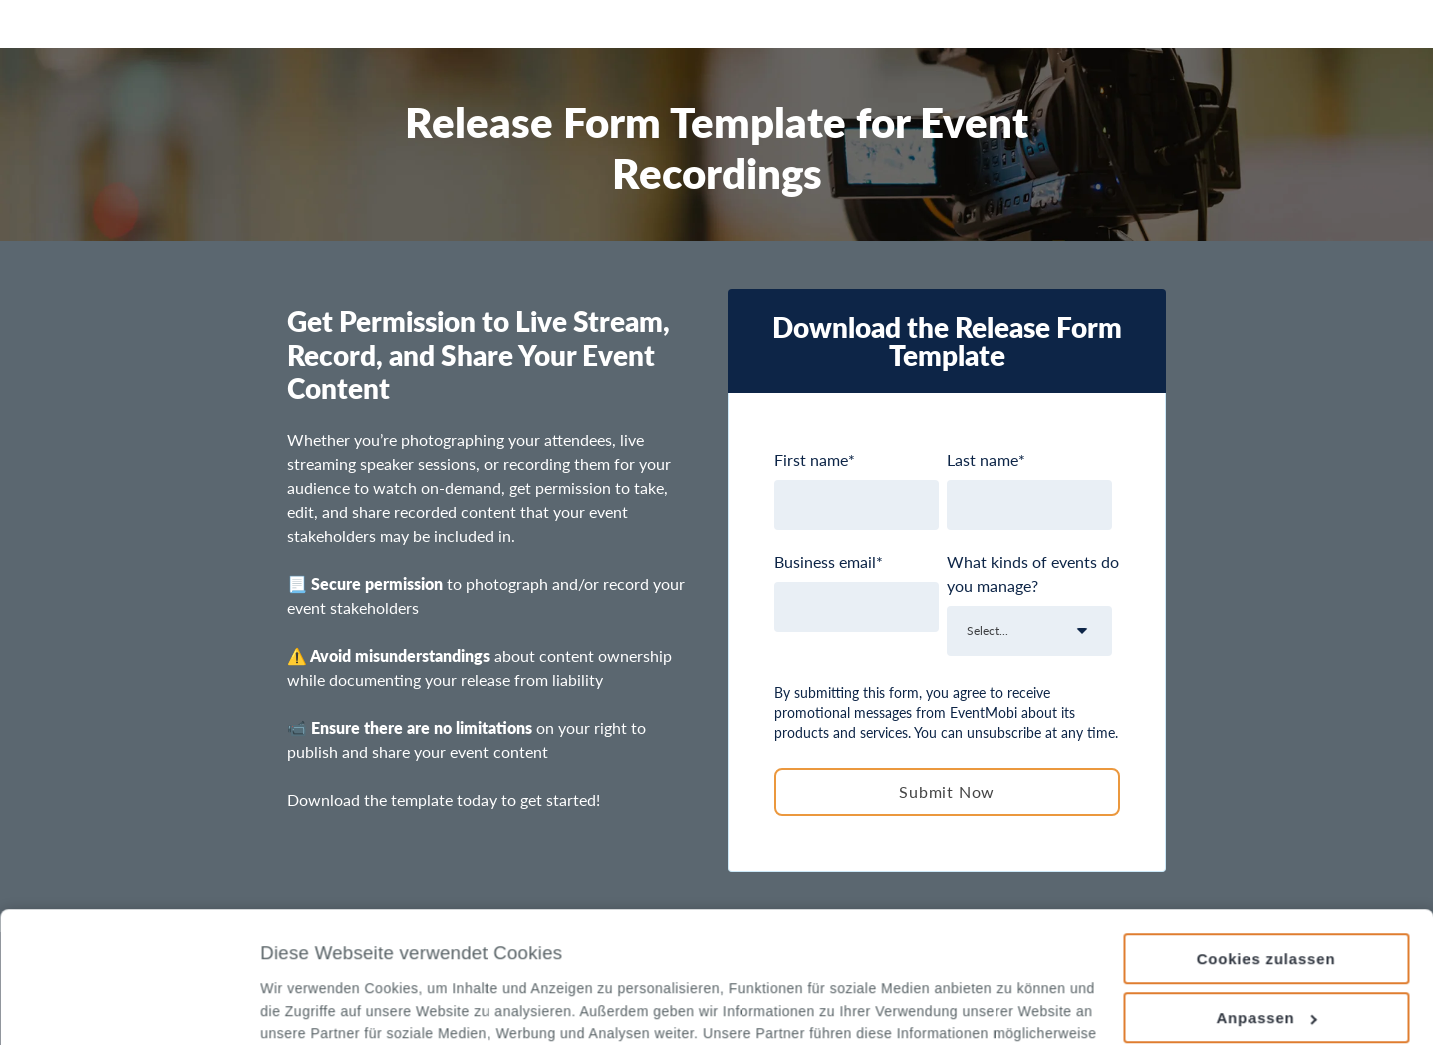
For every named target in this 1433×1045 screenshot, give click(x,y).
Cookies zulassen (1266, 835)
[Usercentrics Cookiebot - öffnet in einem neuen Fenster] (129, 1006)
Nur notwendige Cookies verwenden (1265, 962)
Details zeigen (308, 1006)
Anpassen (1266, 894)
